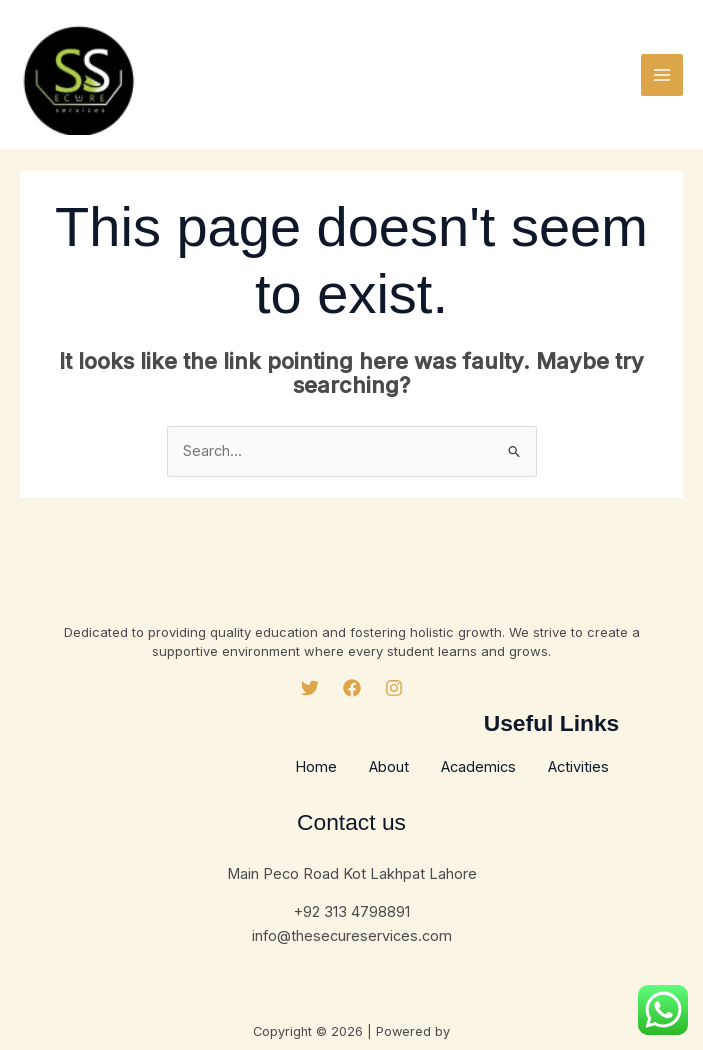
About (389, 767)
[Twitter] (310, 688)
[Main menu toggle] (662, 75)
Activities (578, 767)
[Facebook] (352, 688)
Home (316, 767)
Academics (478, 767)
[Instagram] (394, 688)
